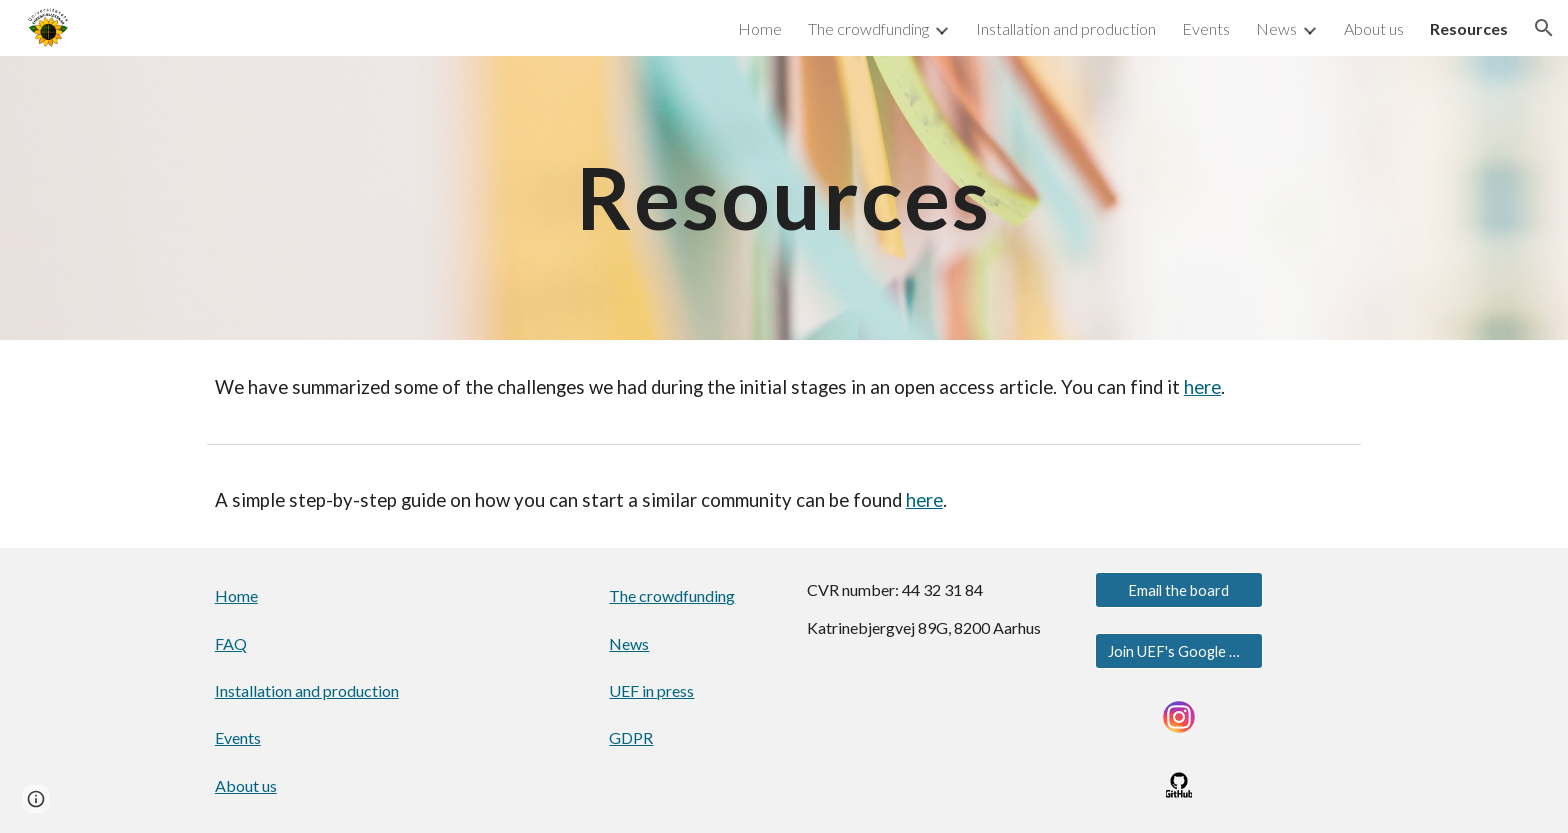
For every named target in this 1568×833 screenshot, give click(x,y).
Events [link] (1206, 28)
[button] (1544, 28)
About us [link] (1374, 28)
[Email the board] (1179, 590)
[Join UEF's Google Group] (1179, 651)
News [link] (1276, 28)
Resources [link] (1469, 28)
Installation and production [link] (1066, 28)
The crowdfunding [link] (868, 28)
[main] (784, 197)
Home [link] (760, 28)
